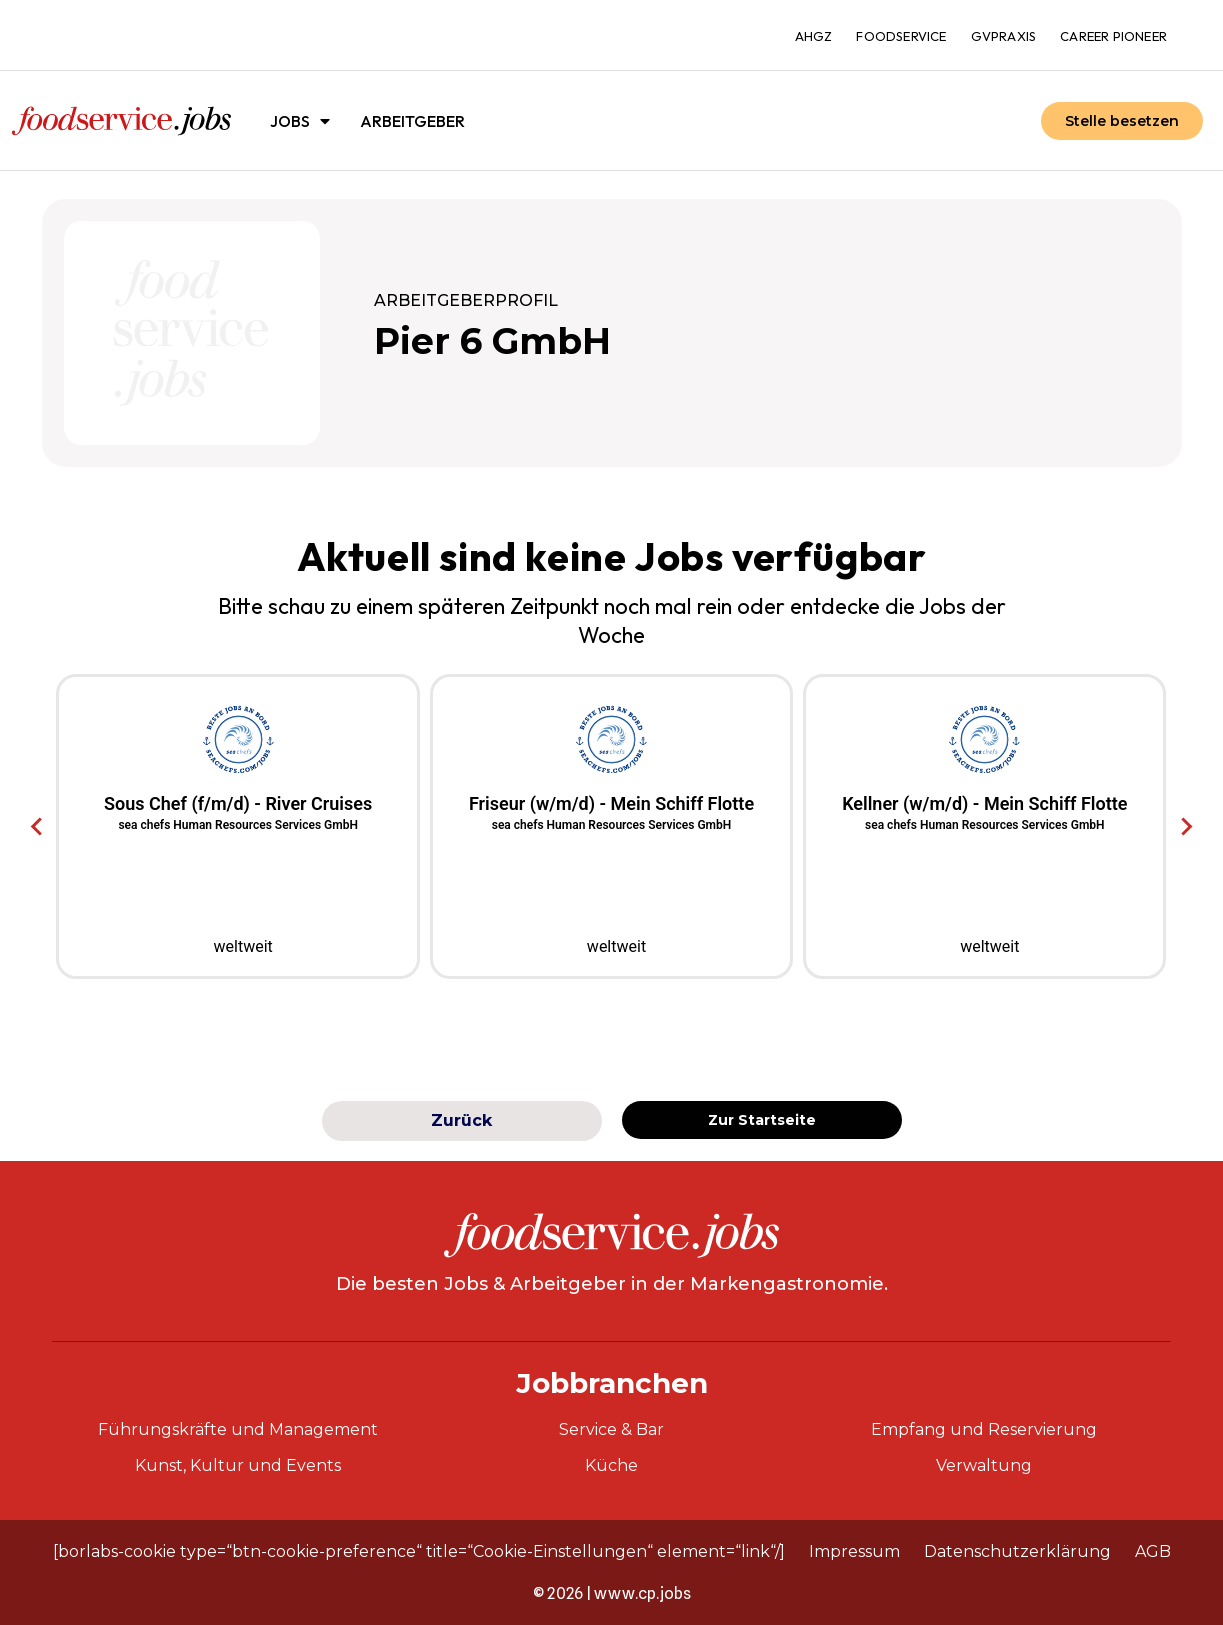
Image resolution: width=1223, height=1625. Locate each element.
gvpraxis (1004, 36)
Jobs (300, 121)
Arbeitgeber (412, 121)
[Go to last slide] (37, 827)
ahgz (814, 36)
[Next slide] (1185, 827)
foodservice (901, 36)
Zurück (461, 1120)
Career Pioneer (1113, 36)
